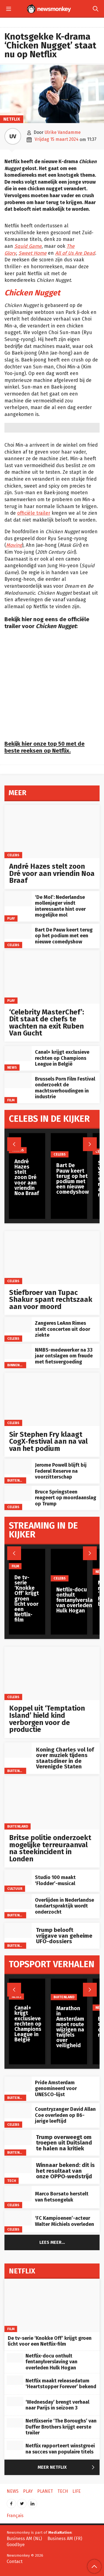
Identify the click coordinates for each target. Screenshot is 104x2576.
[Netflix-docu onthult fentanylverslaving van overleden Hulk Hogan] (15, 2357)
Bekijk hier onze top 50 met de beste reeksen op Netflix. (44, 747)
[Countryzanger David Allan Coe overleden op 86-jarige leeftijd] (18, 2110)
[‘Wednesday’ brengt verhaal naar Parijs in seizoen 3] (15, 2401)
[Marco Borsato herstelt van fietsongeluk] (18, 2193)
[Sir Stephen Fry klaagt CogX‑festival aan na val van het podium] (52, 1399)
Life (76, 2491)
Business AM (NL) (24, 2538)
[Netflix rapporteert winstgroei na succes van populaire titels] (15, 2445)
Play (11, 918)
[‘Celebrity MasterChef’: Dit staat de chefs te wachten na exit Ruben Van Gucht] (52, 977)
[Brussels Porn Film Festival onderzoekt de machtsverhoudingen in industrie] (18, 1080)
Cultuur (14, 1888)
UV (12, 136)
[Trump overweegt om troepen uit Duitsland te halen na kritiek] (18, 2137)
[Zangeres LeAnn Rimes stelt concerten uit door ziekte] (18, 1324)
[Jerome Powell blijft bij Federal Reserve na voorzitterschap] (18, 1466)
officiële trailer (33, 513)
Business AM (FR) (64, 2538)
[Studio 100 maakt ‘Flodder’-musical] (18, 1877)
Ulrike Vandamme (63, 132)
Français (15, 2515)
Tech (11, 2181)
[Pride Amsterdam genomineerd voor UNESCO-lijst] (18, 2084)
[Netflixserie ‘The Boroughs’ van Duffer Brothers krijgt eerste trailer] (15, 2422)
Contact (14, 2561)
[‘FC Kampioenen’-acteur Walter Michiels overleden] (18, 2218)
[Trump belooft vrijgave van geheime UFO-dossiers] (18, 1930)
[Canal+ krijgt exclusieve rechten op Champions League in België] (18, 1053)
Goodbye (16, 2544)
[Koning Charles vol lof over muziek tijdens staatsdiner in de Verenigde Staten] (18, 1750)
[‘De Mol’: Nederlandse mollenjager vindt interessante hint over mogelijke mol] (18, 898)
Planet (45, 2491)
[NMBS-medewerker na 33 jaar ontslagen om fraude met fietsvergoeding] (18, 1351)
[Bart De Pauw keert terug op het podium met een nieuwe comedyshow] (18, 931)
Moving (14, 545)
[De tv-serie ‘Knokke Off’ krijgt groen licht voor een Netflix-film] (27, 1559)
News (12, 1067)
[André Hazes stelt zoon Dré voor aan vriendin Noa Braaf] (52, 831)
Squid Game (28, 246)
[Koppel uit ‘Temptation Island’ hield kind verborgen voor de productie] (52, 1673)
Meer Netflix (67, 2467)
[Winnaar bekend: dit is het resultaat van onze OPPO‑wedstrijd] (18, 2165)
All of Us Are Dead (75, 253)
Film (10, 1100)
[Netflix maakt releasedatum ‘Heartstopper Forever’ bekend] (15, 2380)
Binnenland (17, 1365)
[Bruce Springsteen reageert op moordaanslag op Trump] (18, 1493)
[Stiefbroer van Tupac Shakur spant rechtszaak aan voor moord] (52, 1257)
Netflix (11, 119)
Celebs (13, 855)
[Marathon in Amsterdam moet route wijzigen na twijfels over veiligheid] (70, 1989)
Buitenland (17, 1480)
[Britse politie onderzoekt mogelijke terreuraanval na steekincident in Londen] (52, 1803)
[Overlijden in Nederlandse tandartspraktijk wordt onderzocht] (18, 1901)
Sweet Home (33, 253)
